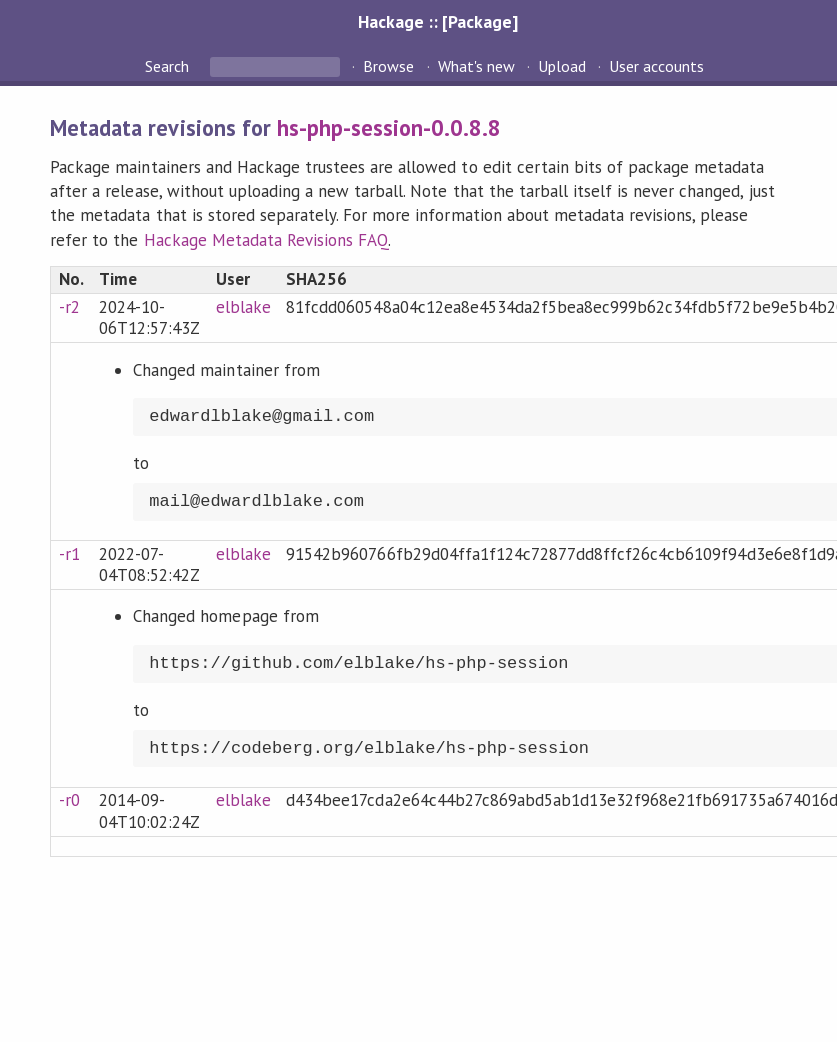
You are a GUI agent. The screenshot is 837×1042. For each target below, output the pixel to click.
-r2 (69, 307)
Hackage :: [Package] (438, 21)
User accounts (656, 66)
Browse (388, 66)
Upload (562, 66)
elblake (243, 307)
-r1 (69, 554)
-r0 (69, 800)
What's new (476, 66)
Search (169, 66)
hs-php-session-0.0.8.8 (389, 127)
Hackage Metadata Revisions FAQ (266, 240)
